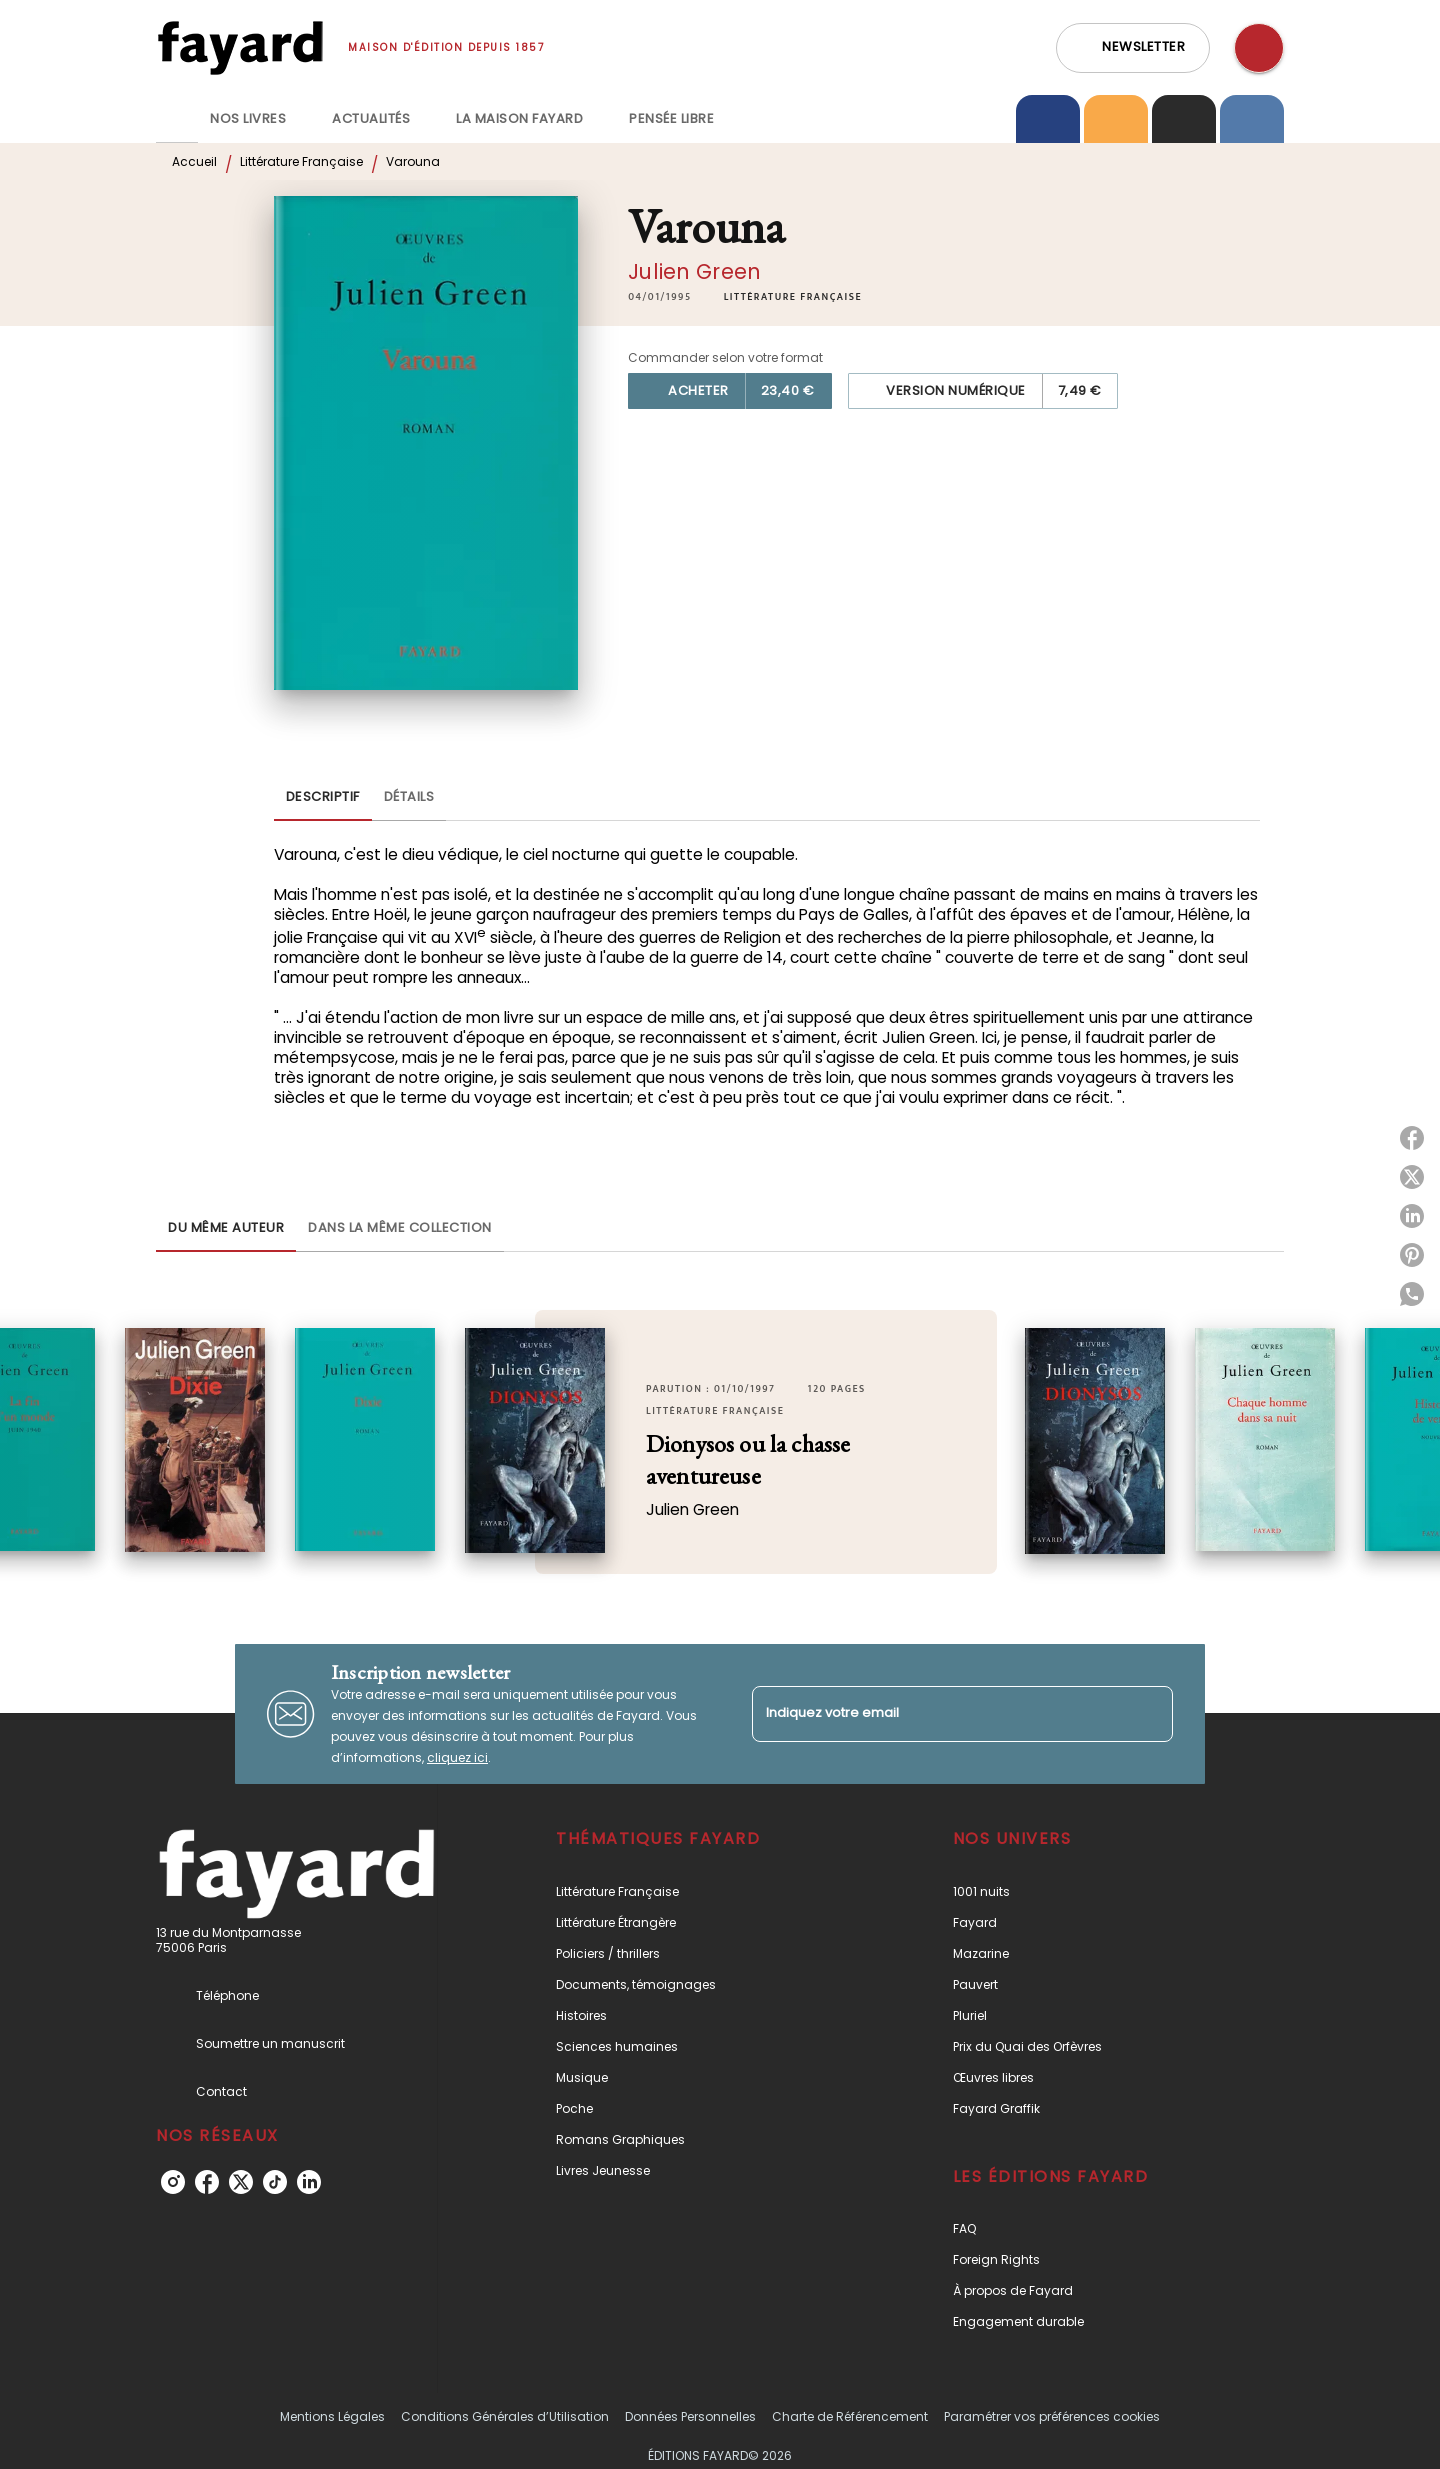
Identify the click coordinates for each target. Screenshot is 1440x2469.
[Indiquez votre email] (937, 1713)
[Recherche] (1259, 48)
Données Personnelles (690, 2416)
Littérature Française (301, 161)
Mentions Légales (332, 2416)
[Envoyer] (1149, 1714)
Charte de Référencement (850, 2416)
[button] (1133, 48)
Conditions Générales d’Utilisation (505, 2416)
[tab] (177, 119)
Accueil (194, 161)
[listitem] (173, 2182)
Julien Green (694, 271)
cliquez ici (457, 1757)
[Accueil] (240, 47)
